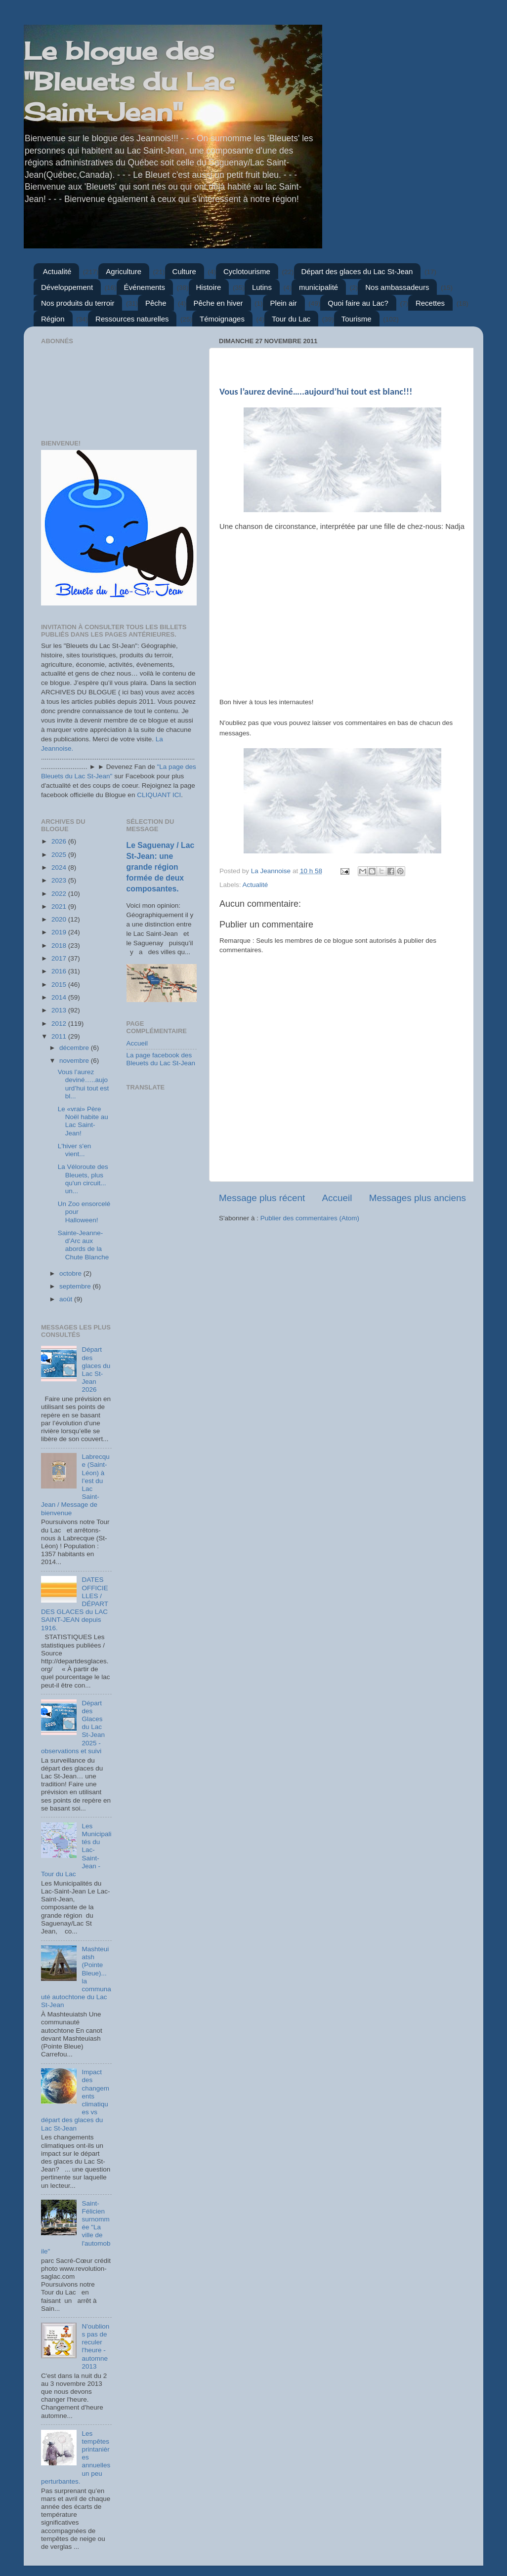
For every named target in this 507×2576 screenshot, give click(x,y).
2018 (59, 945)
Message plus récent (262, 1198)
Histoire (208, 287)
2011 (59, 1036)
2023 (59, 880)
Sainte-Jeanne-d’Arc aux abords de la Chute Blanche (83, 1245)
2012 (59, 1023)
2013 (59, 1010)
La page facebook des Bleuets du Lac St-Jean (161, 1059)
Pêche (156, 303)
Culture (184, 271)
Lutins (262, 287)
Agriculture (123, 271)
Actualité (57, 271)
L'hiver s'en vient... (74, 1150)
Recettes (430, 303)
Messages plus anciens (417, 1198)
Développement (67, 287)
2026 (59, 841)
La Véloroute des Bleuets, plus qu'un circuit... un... (83, 1179)
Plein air (283, 303)
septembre (76, 1286)
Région (53, 319)
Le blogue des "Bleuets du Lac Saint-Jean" (129, 81)
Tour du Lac (291, 319)
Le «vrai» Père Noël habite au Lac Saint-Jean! (83, 1121)
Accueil (337, 1198)
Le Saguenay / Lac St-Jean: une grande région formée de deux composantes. (161, 867)
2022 (59, 893)
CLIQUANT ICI (159, 795)
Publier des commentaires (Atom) (309, 1218)
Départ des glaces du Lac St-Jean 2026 (96, 1369)
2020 (59, 919)
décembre (75, 1047)
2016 (59, 971)
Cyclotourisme (246, 271)
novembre (75, 1060)
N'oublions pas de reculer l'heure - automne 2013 (95, 2346)
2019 (59, 932)
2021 (59, 906)
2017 (59, 958)
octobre (71, 1273)
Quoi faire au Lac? (358, 303)
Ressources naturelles (132, 319)
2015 (59, 984)
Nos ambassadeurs (397, 287)
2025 (59, 854)
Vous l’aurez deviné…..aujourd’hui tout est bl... (83, 1084)
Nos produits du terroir (77, 303)
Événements (144, 287)
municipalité (318, 287)
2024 (59, 867)
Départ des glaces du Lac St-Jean (357, 271)
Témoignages (222, 319)
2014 (59, 997)
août (66, 1299)
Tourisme (356, 319)
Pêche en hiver (218, 303)
